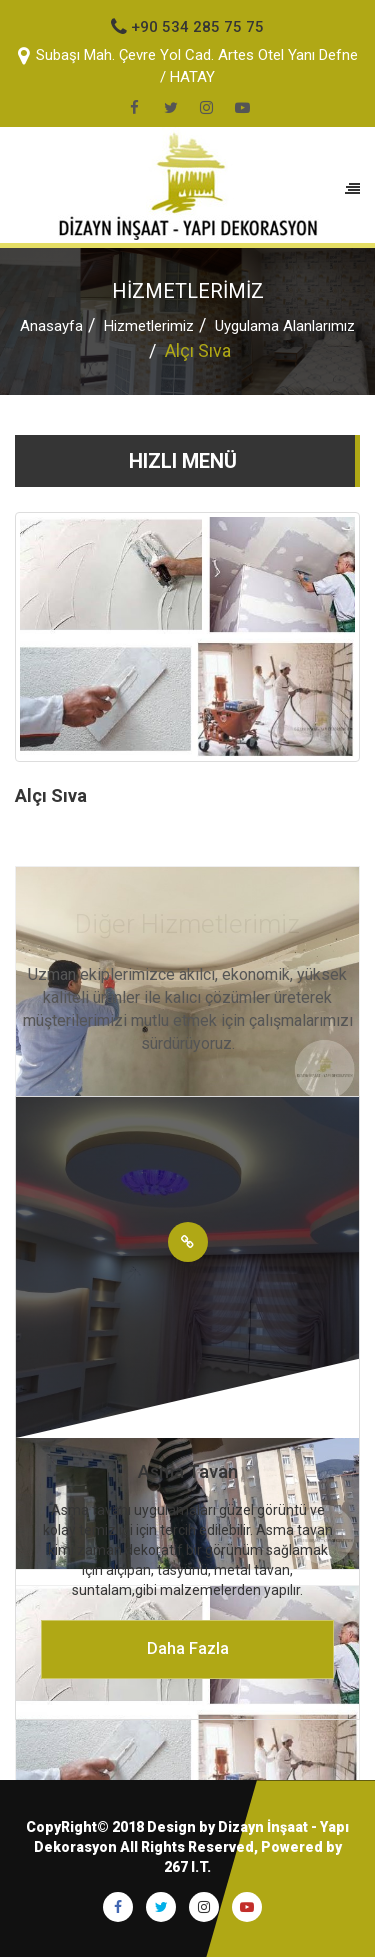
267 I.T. (187, 1867)
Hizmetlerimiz (149, 326)
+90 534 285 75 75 (187, 27)
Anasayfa (51, 326)
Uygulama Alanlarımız (285, 326)
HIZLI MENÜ (183, 461)
